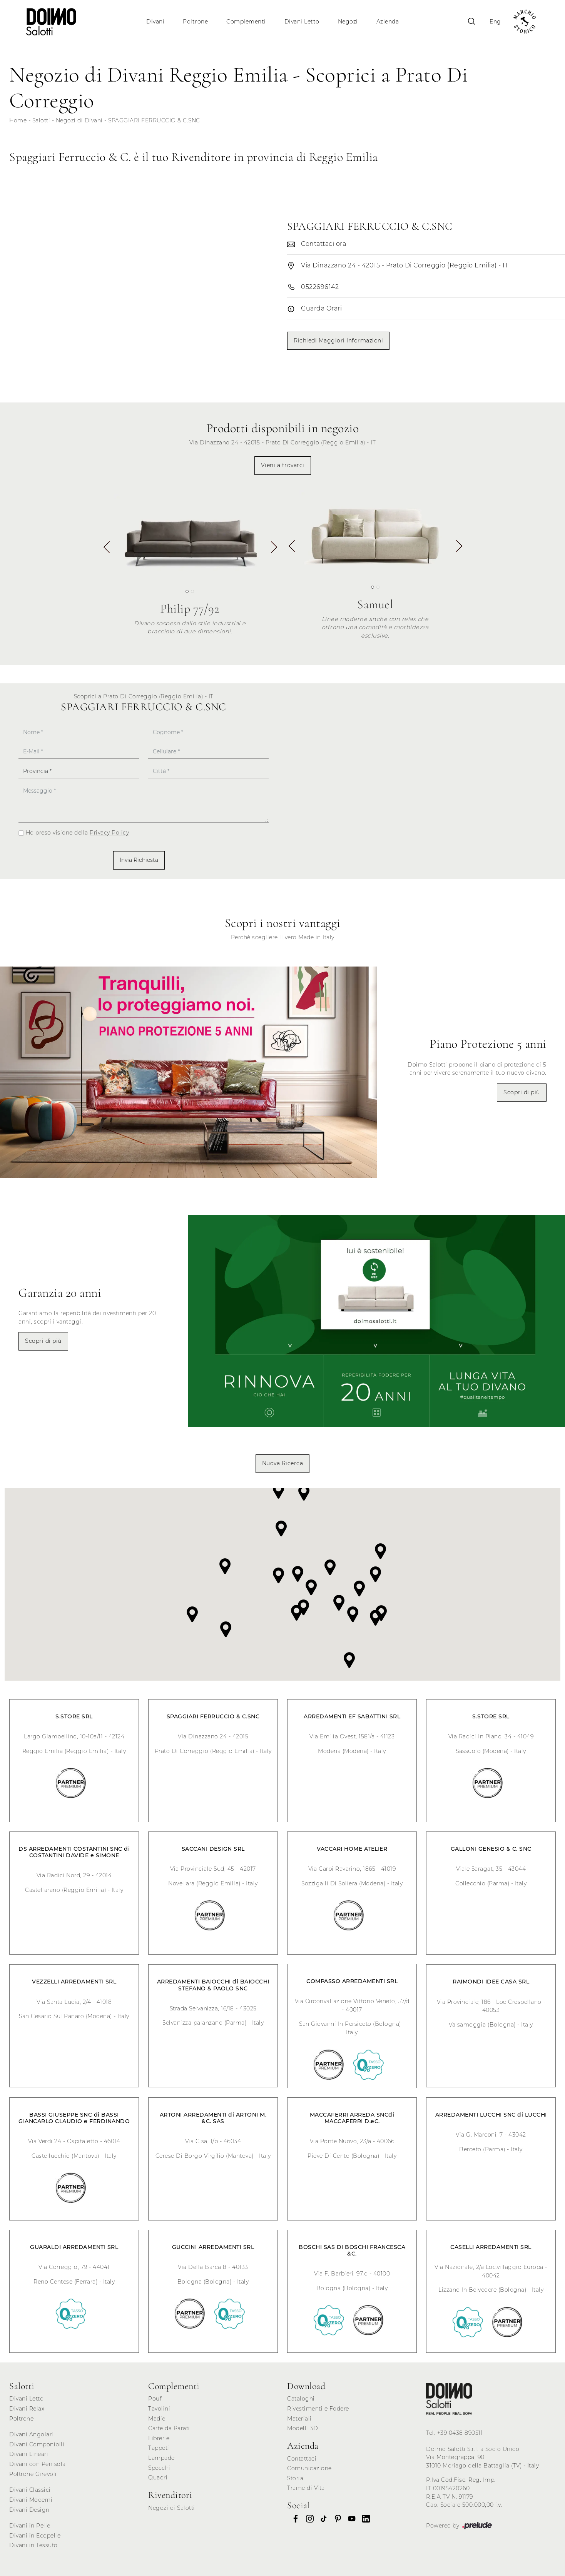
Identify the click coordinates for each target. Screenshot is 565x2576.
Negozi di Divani (79, 120)
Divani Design (29, 2509)
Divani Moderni (30, 2499)
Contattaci (301, 2458)
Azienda (387, 21)
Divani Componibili (36, 2444)
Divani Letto (301, 21)
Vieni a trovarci (282, 465)
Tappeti (158, 2447)
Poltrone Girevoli (33, 2474)
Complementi (246, 21)
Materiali (299, 2418)
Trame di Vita (306, 2487)
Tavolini (159, 2408)
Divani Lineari (28, 2454)
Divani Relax (26, 2408)
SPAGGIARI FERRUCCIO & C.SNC (154, 120)
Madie (156, 2418)
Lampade (161, 2457)
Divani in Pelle (29, 2525)
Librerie (158, 2438)
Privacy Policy (109, 832)
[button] (273, 549)
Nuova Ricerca (282, 1463)
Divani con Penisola (37, 2464)
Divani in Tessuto (33, 2545)
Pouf (154, 2398)
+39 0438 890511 (460, 2432)
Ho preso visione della (77, 832)
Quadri (157, 2477)
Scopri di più (521, 1092)
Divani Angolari (31, 2434)
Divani (155, 21)
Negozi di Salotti (171, 2507)
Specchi (159, 2467)
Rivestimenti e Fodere (318, 2408)
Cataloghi (301, 2398)
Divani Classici (30, 2489)
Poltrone (195, 21)
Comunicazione (309, 2468)
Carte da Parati (169, 2428)
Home (18, 120)
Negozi (348, 21)
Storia (295, 2478)
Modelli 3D (302, 2428)
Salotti (41, 120)
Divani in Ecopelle (34, 2535)
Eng (495, 21)
